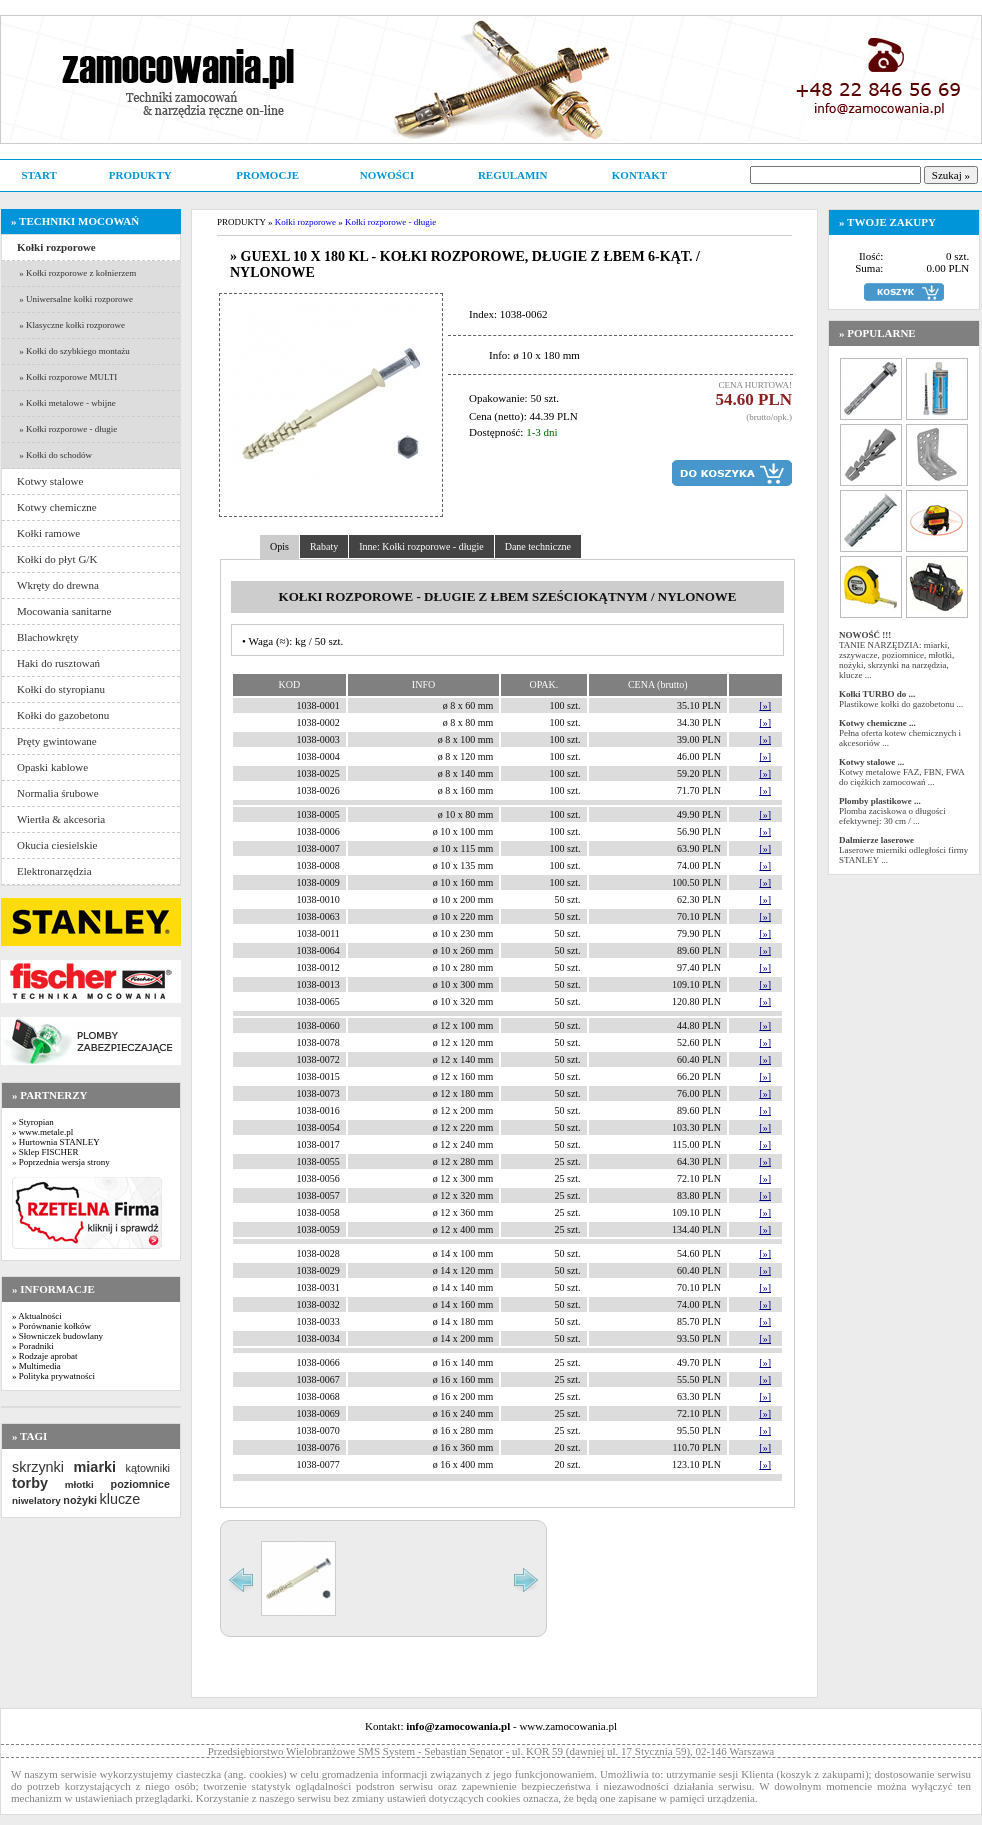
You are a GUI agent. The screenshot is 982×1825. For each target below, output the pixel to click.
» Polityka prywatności (53, 1376)
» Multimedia (36, 1366)
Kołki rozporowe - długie (390, 222)
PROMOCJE (267, 175)
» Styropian (33, 1122)
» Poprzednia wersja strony (61, 1162)
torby (30, 1483)
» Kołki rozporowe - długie (67, 429)
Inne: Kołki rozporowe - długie (421, 546)
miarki (95, 1467)
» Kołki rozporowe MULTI (67, 377)
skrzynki (38, 1467)
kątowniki (148, 1468)
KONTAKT (639, 175)
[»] (765, 705)
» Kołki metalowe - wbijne (66, 403)
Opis (279, 546)
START (38, 175)
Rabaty (324, 546)
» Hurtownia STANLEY (56, 1142)
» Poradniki (33, 1346)
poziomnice (140, 1484)
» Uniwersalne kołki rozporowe (75, 299)
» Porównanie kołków (51, 1326)
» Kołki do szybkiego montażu (73, 351)
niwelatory (36, 1500)
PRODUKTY (140, 175)
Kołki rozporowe (305, 222)
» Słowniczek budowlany (57, 1336)
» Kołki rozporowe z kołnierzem (76, 273)
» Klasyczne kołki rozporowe (71, 325)
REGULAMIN (513, 175)
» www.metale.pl (42, 1132)
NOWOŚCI (387, 175)
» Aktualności (37, 1316)
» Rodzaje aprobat (44, 1356)
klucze (119, 1499)
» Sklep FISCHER (45, 1152)
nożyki (80, 1500)
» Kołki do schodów (54, 455)
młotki (79, 1484)
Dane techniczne (538, 546)
